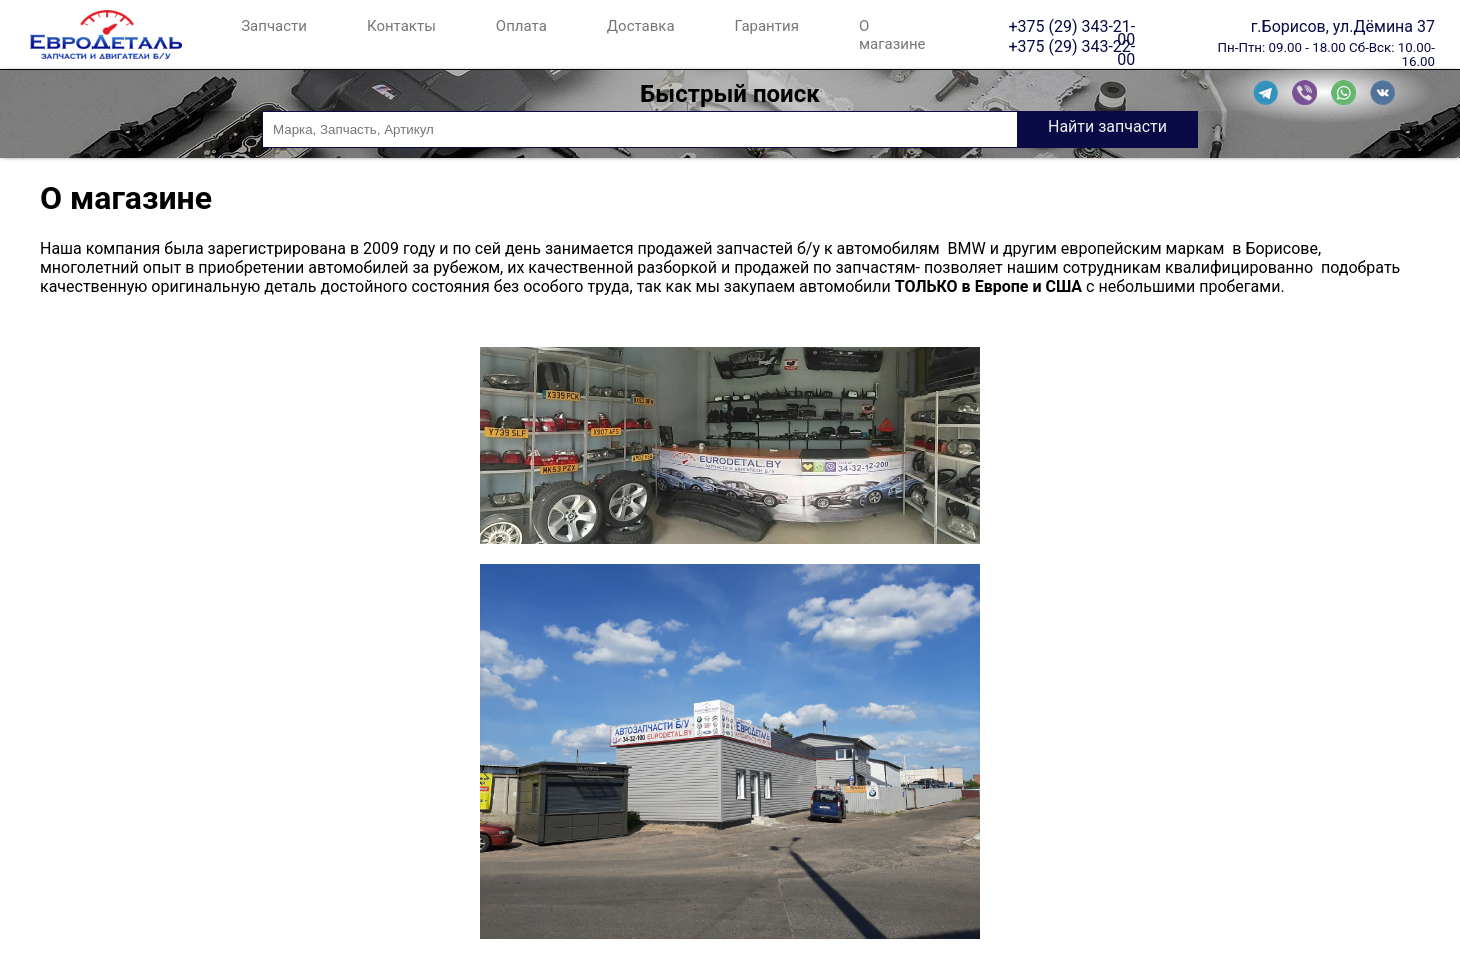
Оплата (521, 26)
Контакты (401, 26)
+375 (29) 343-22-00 (1071, 46)
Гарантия (767, 26)
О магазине (892, 35)
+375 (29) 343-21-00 (1071, 26)
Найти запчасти (1107, 126)
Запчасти (274, 26)
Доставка (641, 26)
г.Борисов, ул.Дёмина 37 (1343, 26)
